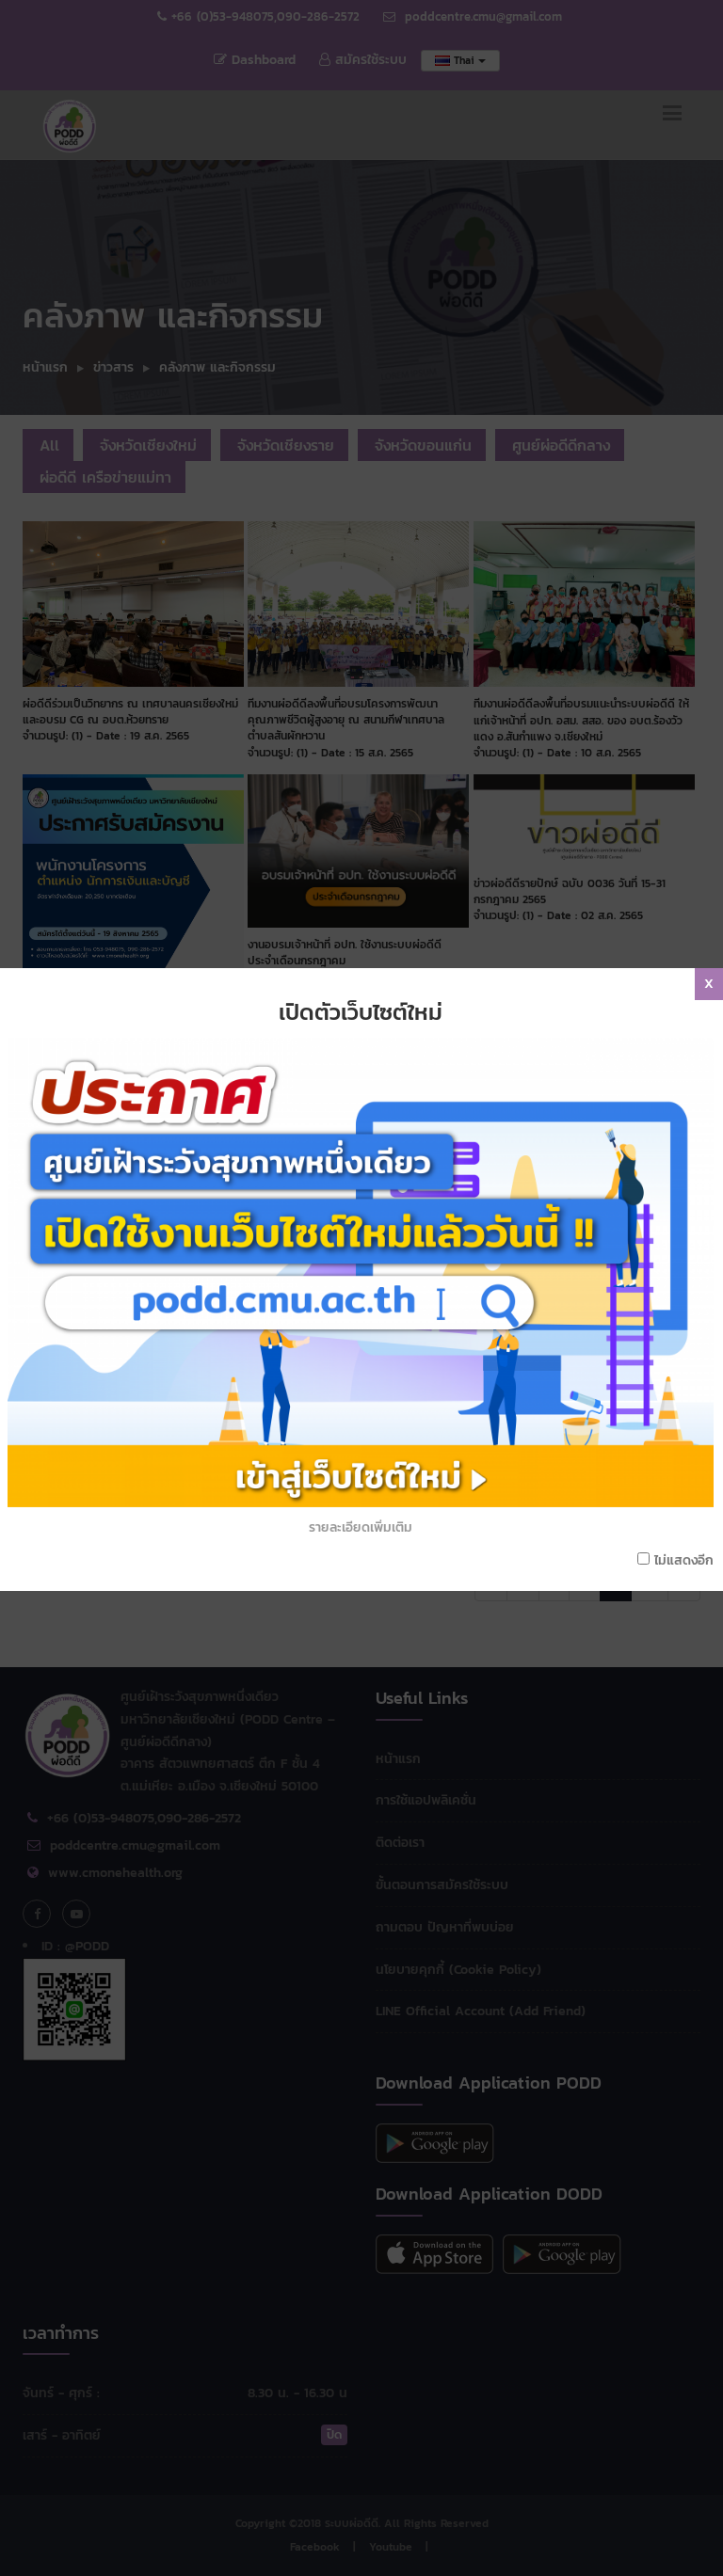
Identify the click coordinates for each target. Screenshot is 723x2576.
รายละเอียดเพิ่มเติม (360, 1527)
